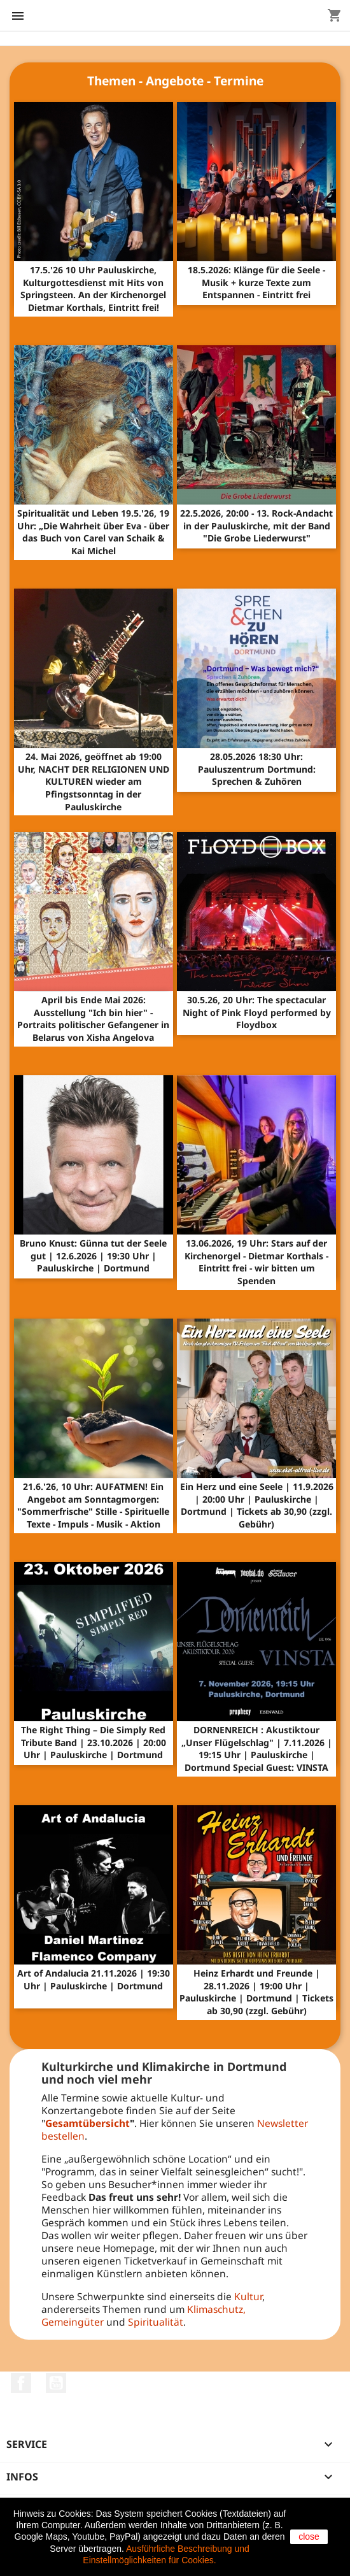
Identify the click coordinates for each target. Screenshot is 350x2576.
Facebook (21, 2383)
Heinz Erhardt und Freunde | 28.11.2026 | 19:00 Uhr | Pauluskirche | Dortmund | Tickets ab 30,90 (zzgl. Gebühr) (256, 1992)
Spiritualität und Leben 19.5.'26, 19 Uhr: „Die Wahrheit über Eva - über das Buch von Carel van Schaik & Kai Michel (93, 532)
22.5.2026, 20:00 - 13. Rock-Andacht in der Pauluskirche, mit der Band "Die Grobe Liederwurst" (256, 526)
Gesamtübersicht (87, 2123)
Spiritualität (155, 2322)
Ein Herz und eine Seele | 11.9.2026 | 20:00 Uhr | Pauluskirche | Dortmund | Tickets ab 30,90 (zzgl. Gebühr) (256, 1505)
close (308, 2536)
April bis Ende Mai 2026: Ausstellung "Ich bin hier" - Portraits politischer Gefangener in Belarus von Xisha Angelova (93, 1018)
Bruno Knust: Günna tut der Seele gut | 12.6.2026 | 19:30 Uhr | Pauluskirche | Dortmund (93, 1256)
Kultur (248, 2296)
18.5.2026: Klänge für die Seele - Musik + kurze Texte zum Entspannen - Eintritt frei (256, 282)
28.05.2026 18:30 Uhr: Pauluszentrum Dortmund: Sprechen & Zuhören (257, 769)
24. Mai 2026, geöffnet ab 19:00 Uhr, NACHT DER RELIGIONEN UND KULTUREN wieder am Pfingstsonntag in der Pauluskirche (93, 781)
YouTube (56, 2383)
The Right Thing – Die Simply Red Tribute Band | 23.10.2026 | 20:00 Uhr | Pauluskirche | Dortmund (93, 1742)
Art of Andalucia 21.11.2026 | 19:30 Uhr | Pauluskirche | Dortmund (93, 1979)
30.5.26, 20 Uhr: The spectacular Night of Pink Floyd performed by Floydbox (257, 1012)
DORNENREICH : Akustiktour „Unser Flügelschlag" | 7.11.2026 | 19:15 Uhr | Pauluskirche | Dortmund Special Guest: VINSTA (256, 1748)
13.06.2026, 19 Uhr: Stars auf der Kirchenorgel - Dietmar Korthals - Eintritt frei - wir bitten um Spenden (256, 1262)
